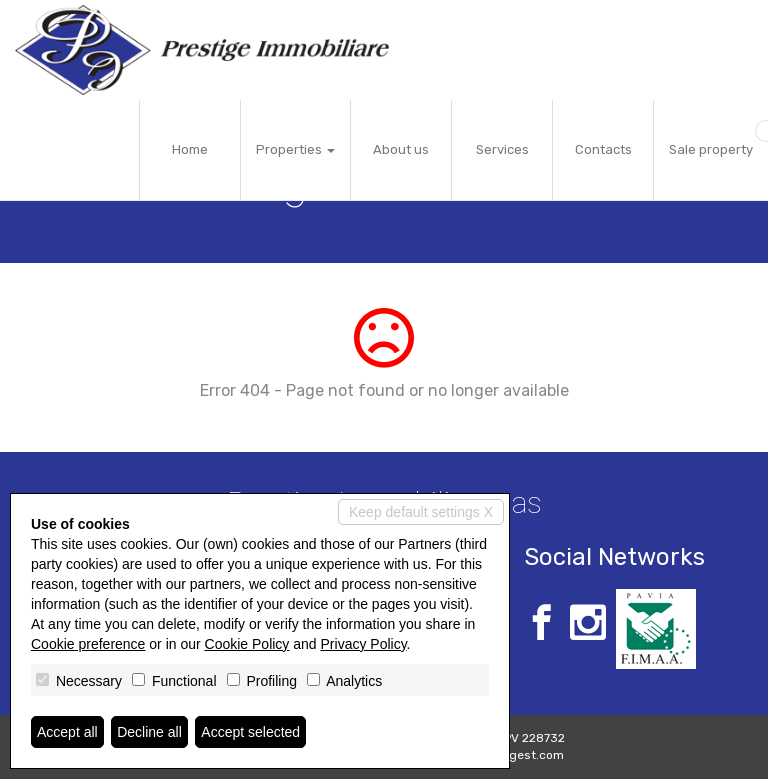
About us (401, 149)
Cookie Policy (247, 644)
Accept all (67, 732)
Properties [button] (295, 149)
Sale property (711, 149)
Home (190, 149)
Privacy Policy (364, 644)
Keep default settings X (421, 512)
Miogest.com (527, 755)
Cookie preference (88, 644)
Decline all (149, 732)
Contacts (603, 149)
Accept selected (250, 732)
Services (502, 149)
